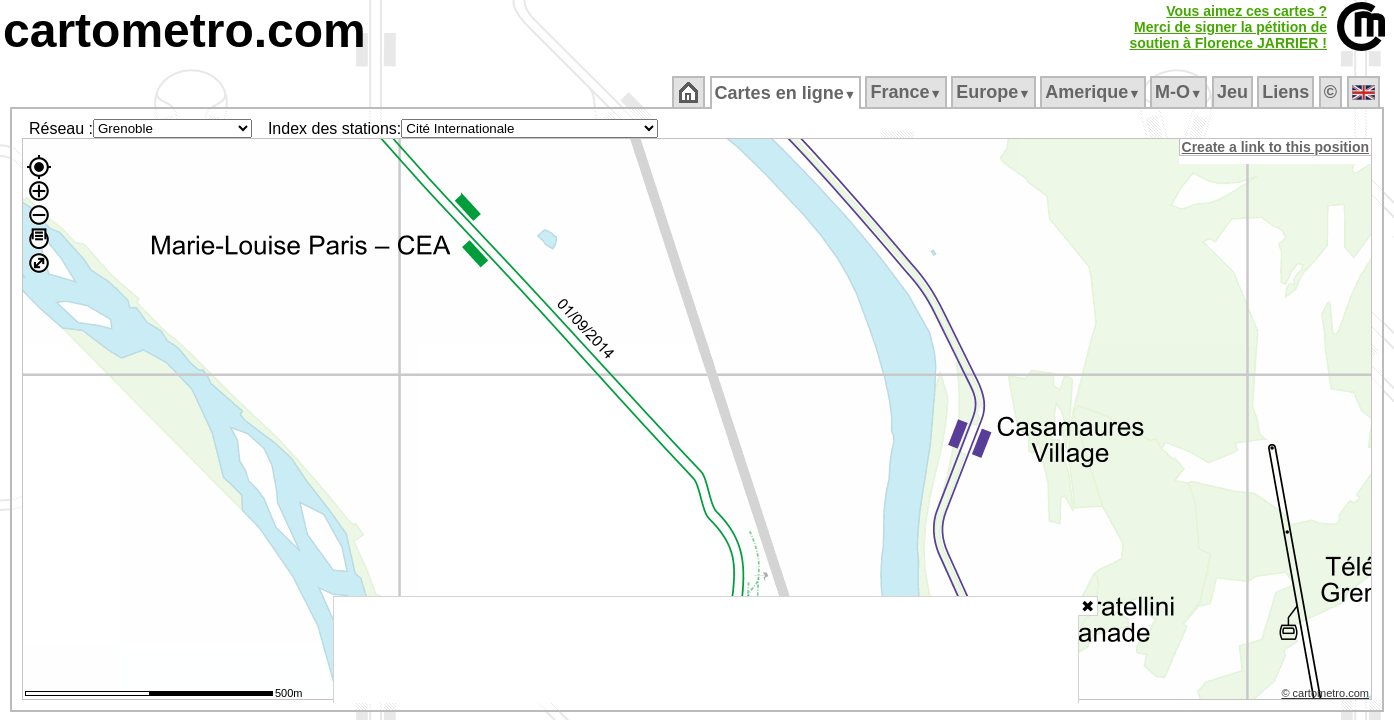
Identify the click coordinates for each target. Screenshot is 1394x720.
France (907, 92)
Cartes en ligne (786, 93)
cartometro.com (184, 30)
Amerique (1094, 92)
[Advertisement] (706, 650)
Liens (1287, 92)
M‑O (1180, 92)
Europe (995, 92)
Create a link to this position (1276, 147)
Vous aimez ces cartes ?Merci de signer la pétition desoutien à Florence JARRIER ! (1228, 27)
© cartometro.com (1327, 696)
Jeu (1233, 92)
